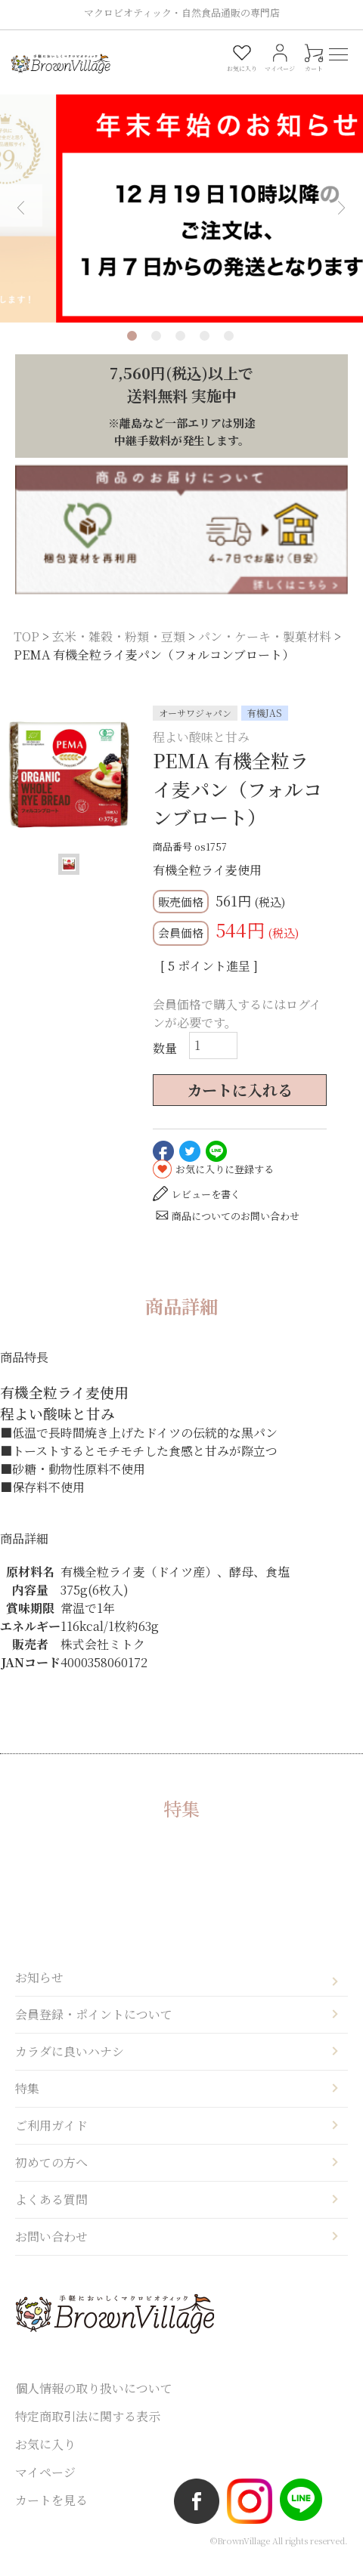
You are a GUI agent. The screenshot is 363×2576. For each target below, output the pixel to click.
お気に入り (45, 2458)
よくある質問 (51, 2213)
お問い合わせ (51, 2250)
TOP (26, 650)
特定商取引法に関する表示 (87, 2430)
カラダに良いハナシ (69, 2065)
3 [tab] (180, 350)
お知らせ (39, 1991)
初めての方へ (51, 2176)
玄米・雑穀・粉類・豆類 (118, 650)
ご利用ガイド (51, 2139)
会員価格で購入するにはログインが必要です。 (237, 1028)
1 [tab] (132, 350)
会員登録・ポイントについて (93, 2028)
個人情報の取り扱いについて (93, 2402)
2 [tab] (156, 350)
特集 (27, 2102)
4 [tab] (204, 350)
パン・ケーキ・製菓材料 (264, 650)
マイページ (45, 2486)
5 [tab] (229, 350)
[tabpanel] (181, 197)
